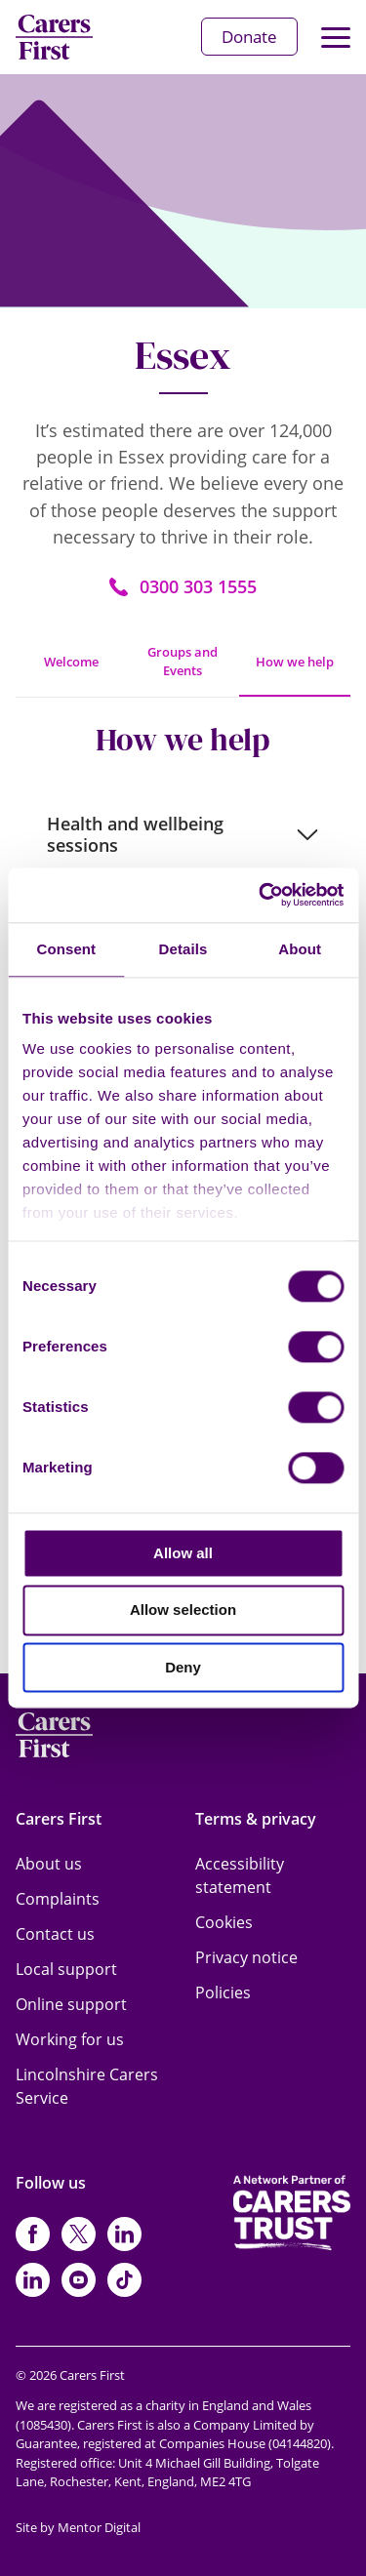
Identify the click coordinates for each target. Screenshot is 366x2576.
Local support (66, 1969)
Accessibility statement (239, 1875)
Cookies (224, 1922)
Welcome (71, 661)
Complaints (58, 1899)
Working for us (70, 2039)
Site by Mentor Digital (78, 2527)
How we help (295, 661)
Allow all (183, 1553)
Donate (249, 36)
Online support (71, 2004)
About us (49, 1863)
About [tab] (299, 949)
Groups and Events (182, 661)
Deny (183, 1667)
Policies (223, 1992)
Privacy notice (246, 1957)
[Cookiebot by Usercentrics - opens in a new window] (261, 894)
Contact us (55, 1934)
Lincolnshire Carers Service (87, 2086)
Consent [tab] (66, 949)
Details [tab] (183, 949)
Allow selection (183, 1610)
